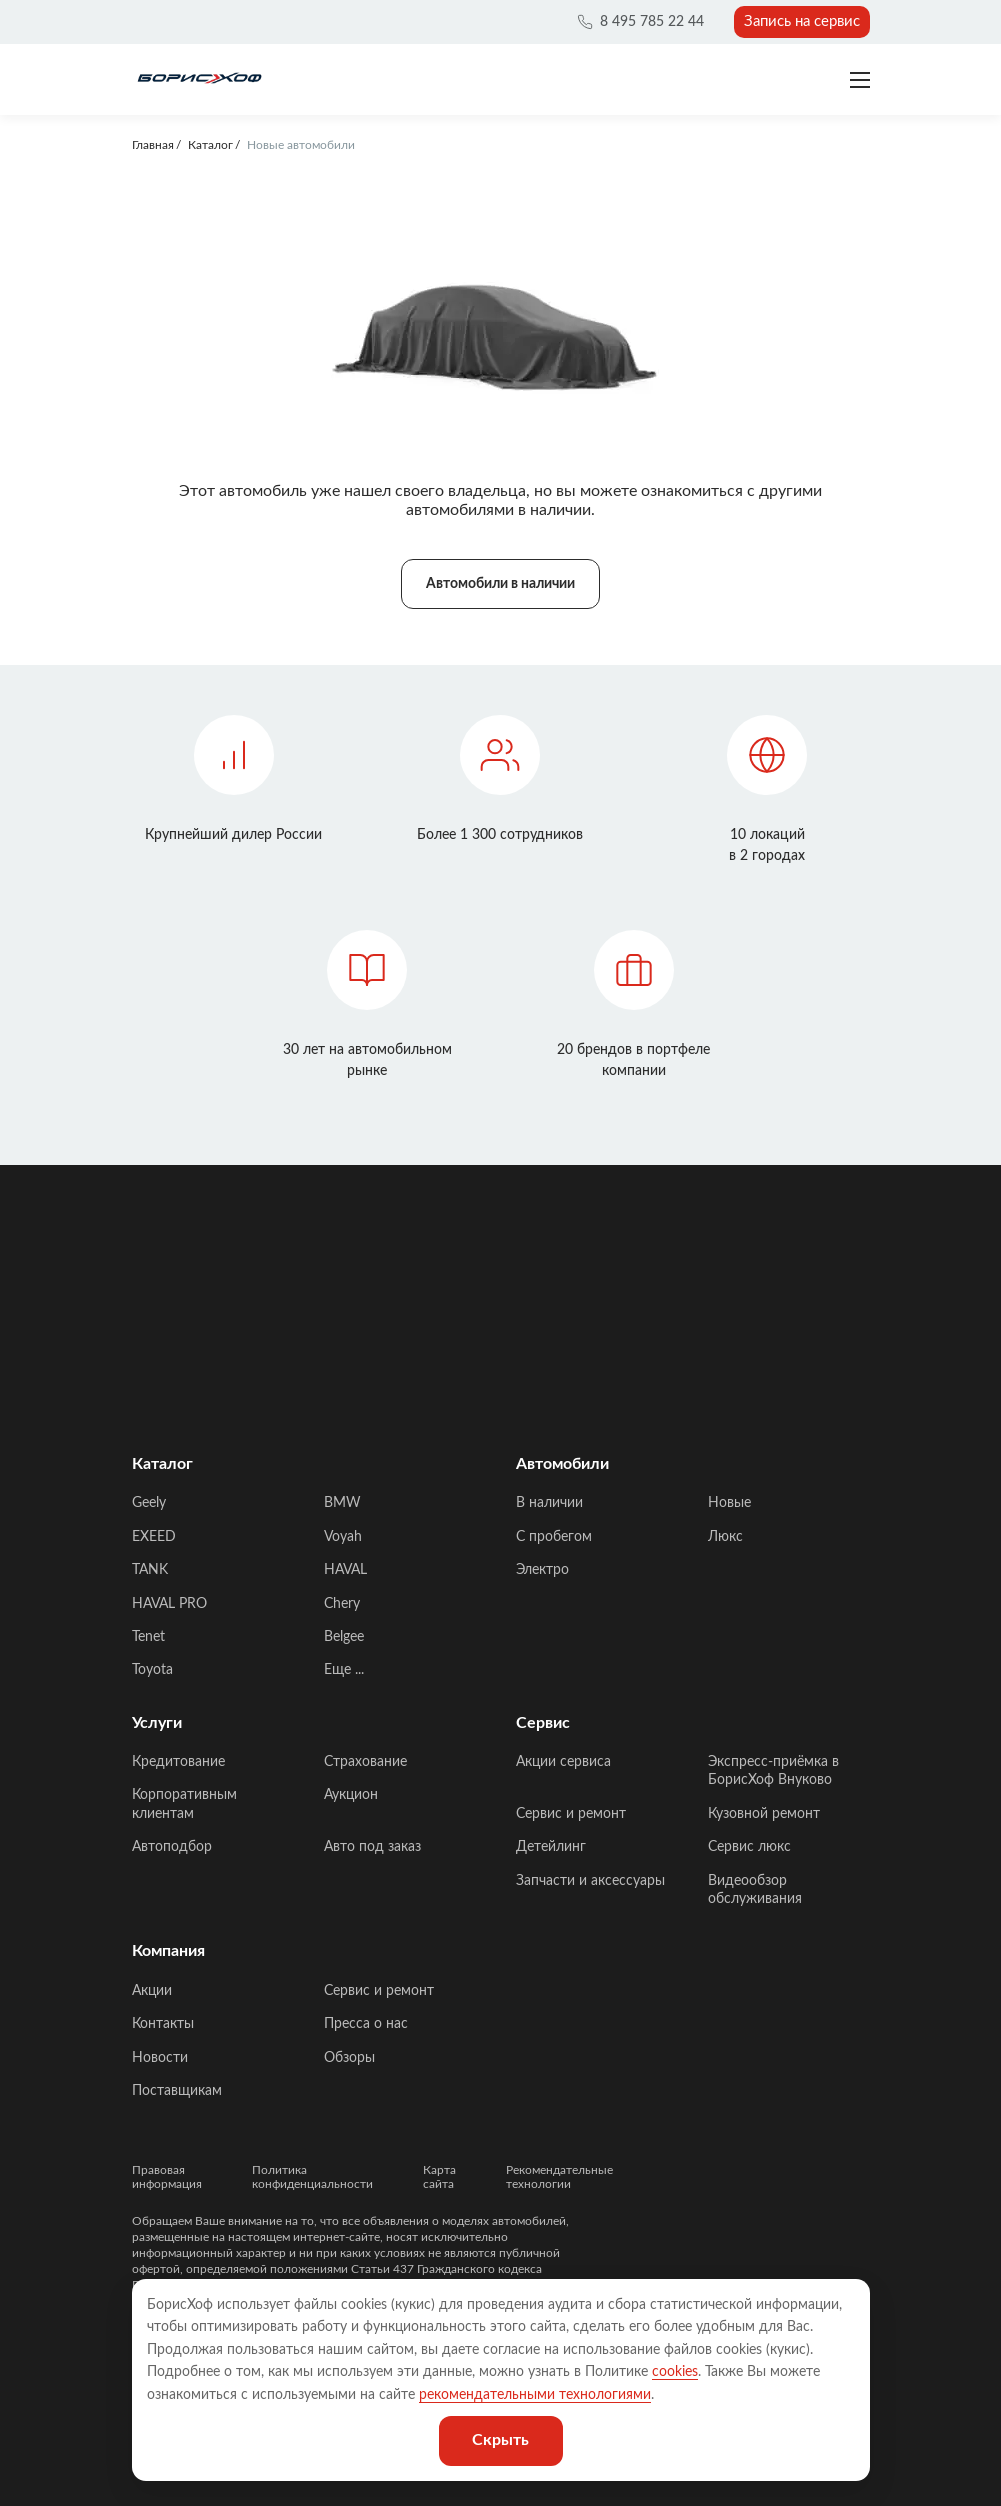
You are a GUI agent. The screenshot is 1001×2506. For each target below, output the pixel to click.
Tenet (148, 1637)
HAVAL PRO (169, 1604)
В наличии (549, 1503)
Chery (342, 1604)
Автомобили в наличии (500, 584)
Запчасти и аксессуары (590, 1881)
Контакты (163, 2024)
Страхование (365, 1762)
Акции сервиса (563, 1762)
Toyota (152, 1670)
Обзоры (349, 2058)
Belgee (344, 1637)
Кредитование (178, 1762)
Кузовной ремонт (764, 1814)
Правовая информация (167, 2177)
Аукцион (351, 1795)
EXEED (154, 1537)
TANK (150, 1570)
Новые (729, 1503)
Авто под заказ (372, 1847)
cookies (675, 2372)
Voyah (343, 1537)
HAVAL (345, 1570)
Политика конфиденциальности (312, 2177)
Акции (152, 1991)
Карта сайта (439, 2177)
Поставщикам (177, 2091)
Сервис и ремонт (571, 1814)
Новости (160, 2058)
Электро (542, 1570)
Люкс (725, 1537)
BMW (342, 1503)
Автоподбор (172, 1847)
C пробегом (554, 1537)
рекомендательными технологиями (535, 2395)
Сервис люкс (749, 1847)
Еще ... (344, 1670)
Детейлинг (551, 1847)
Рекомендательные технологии (559, 2177)
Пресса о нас (366, 2024)
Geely (149, 1503)
